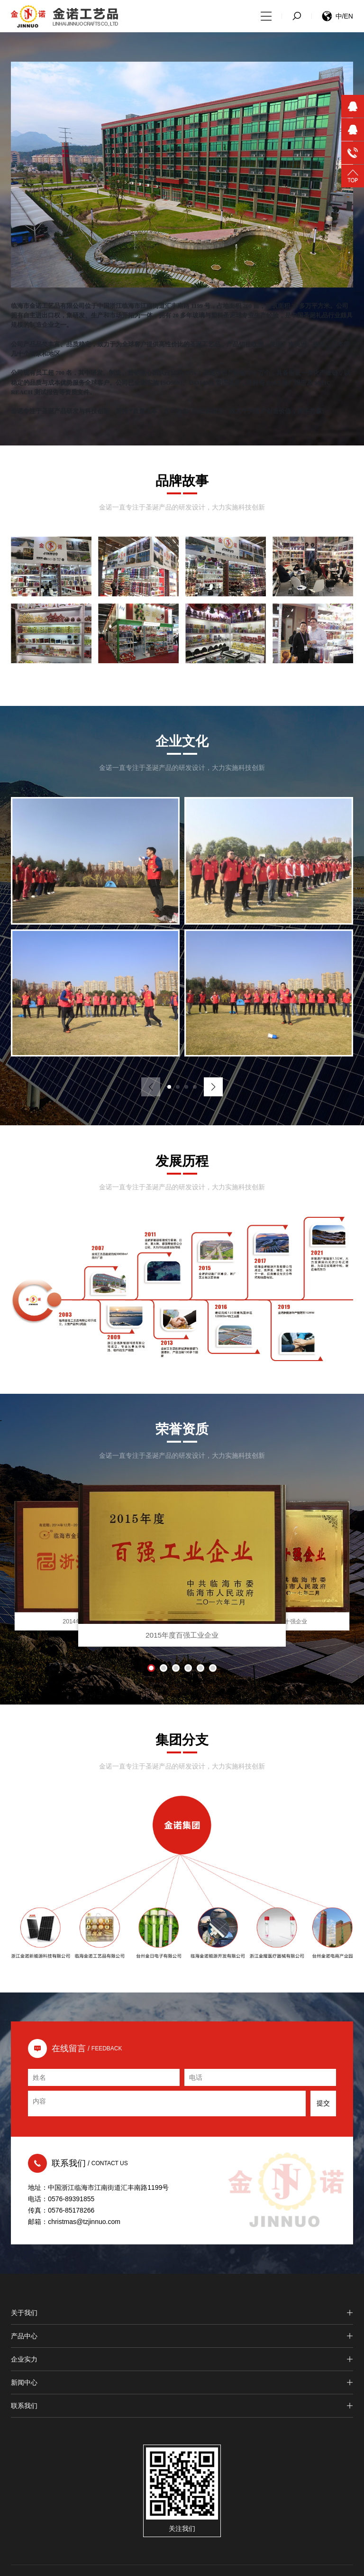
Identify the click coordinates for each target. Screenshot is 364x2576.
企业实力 (182, 2359)
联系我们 (182, 2406)
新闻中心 (182, 2383)
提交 (323, 2104)
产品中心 (182, 2336)
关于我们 (182, 2313)
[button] (169, 1087)
